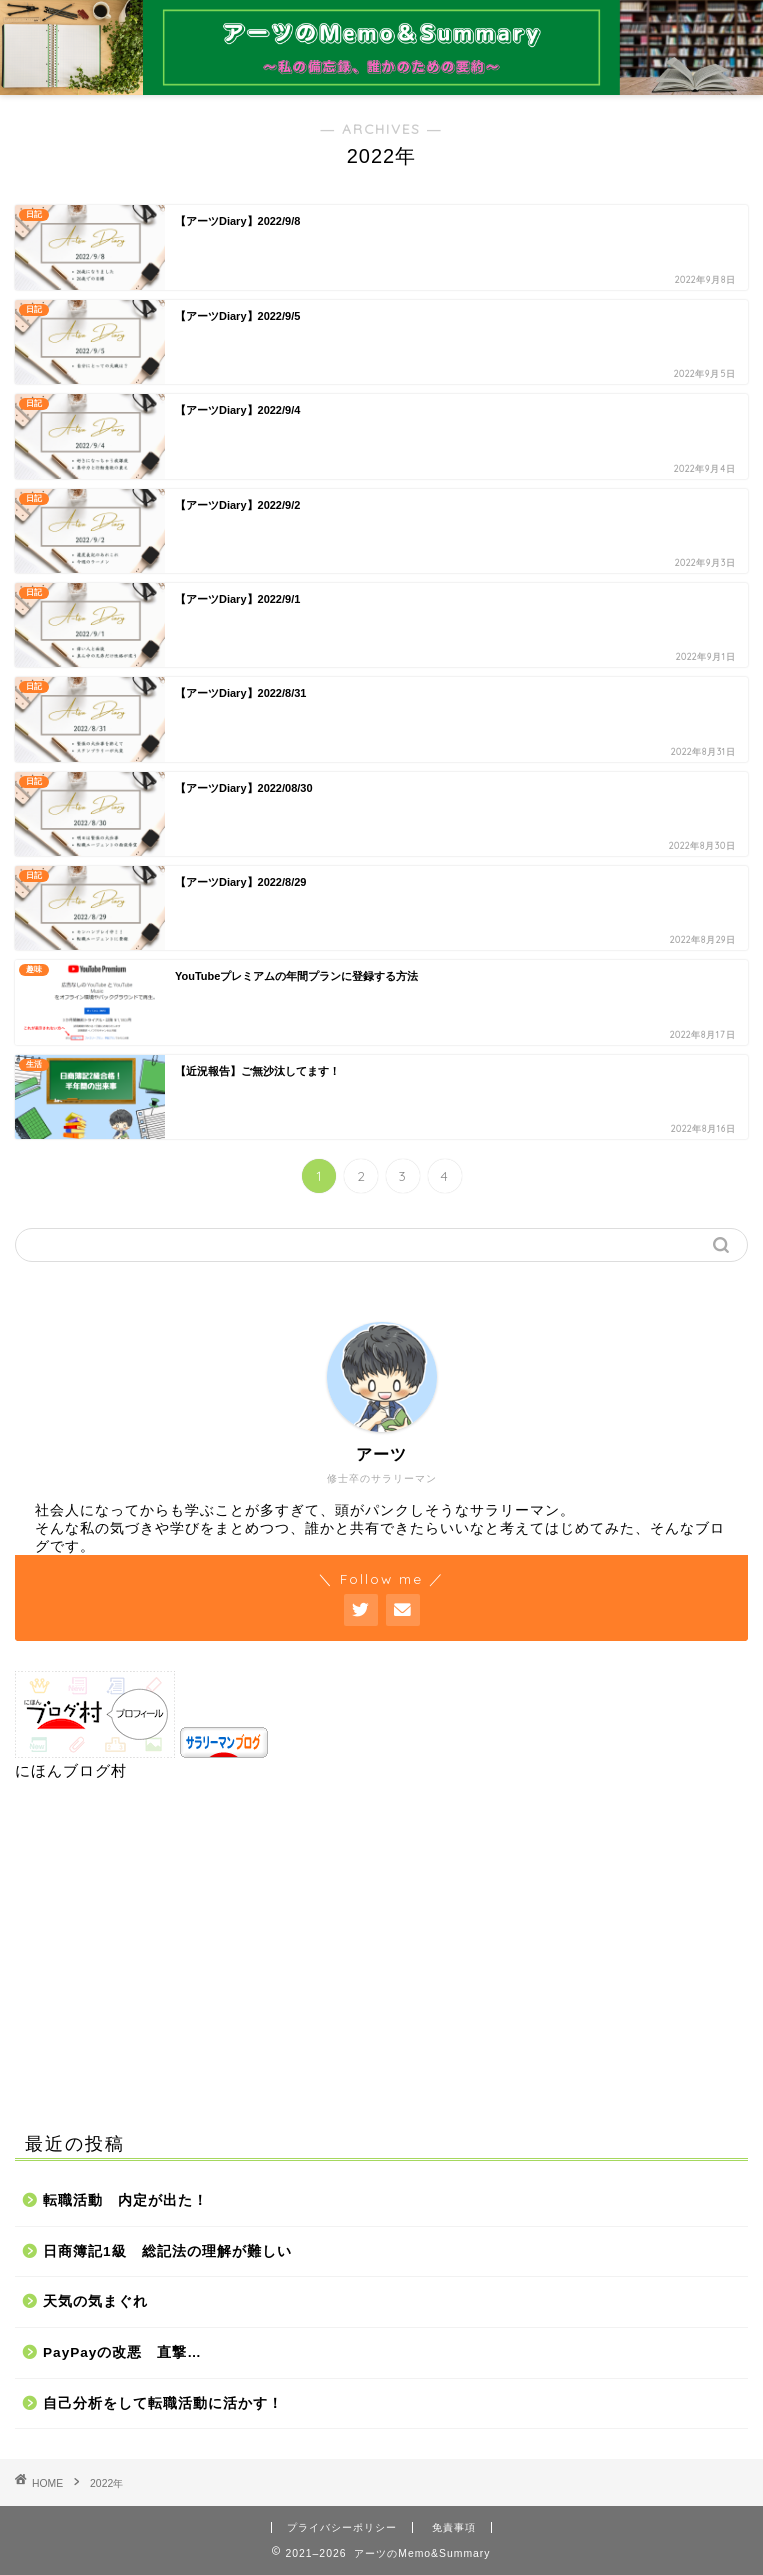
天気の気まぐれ (95, 2301)
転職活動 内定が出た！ (125, 2200)
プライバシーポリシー (342, 2527)
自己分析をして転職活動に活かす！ (163, 2403)
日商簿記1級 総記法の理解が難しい (167, 2251)
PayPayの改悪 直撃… (122, 2352)
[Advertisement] (381, 1952)
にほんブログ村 (71, 1770)
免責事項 (454, 2527)
